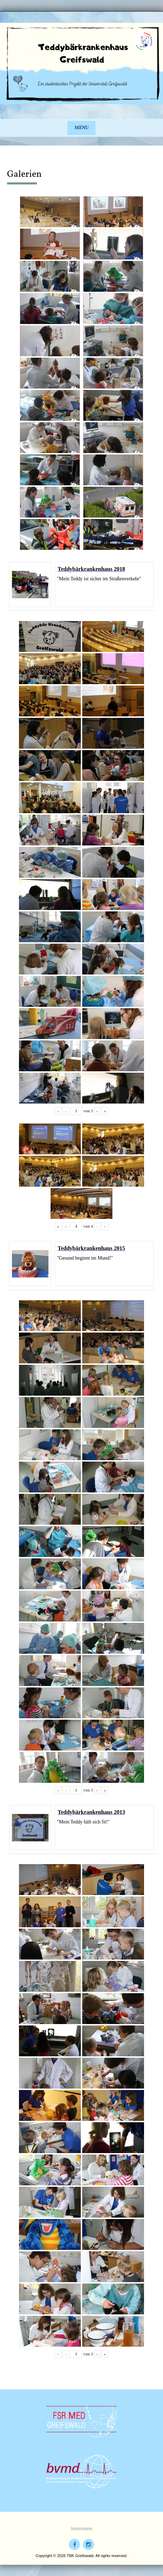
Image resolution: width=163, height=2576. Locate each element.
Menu (81, 127)
